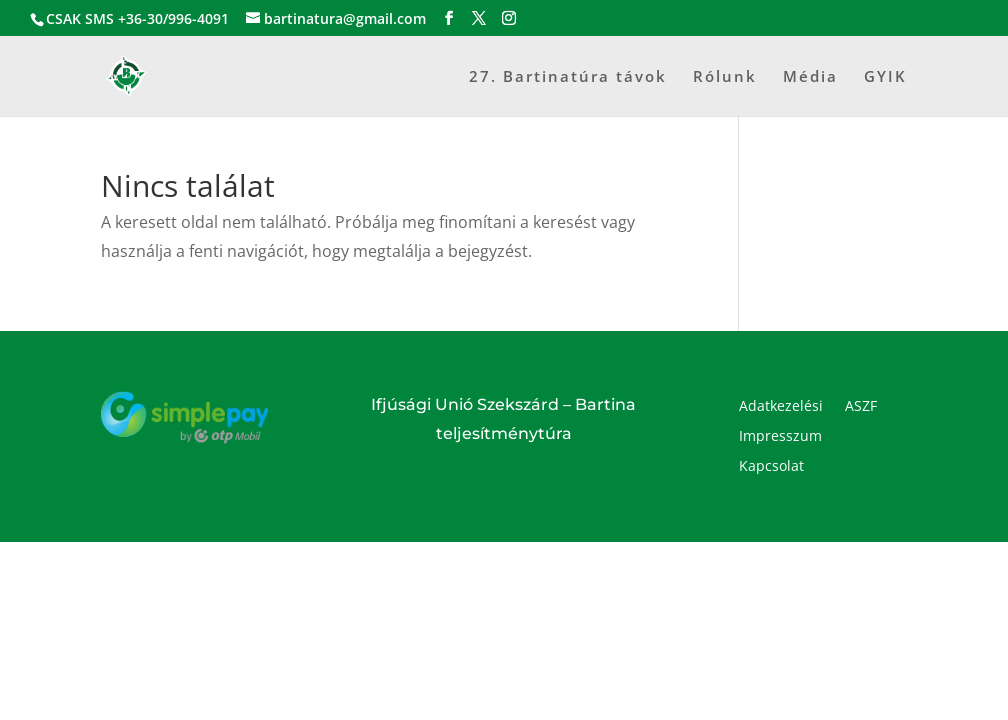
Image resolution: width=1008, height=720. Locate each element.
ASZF (861, 407)
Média (810, 77)
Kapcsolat (771, 467)
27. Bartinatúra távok (568, 77)
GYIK (885, 77)
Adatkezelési (781, 407)
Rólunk (725, 77)
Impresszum (780, 437)
